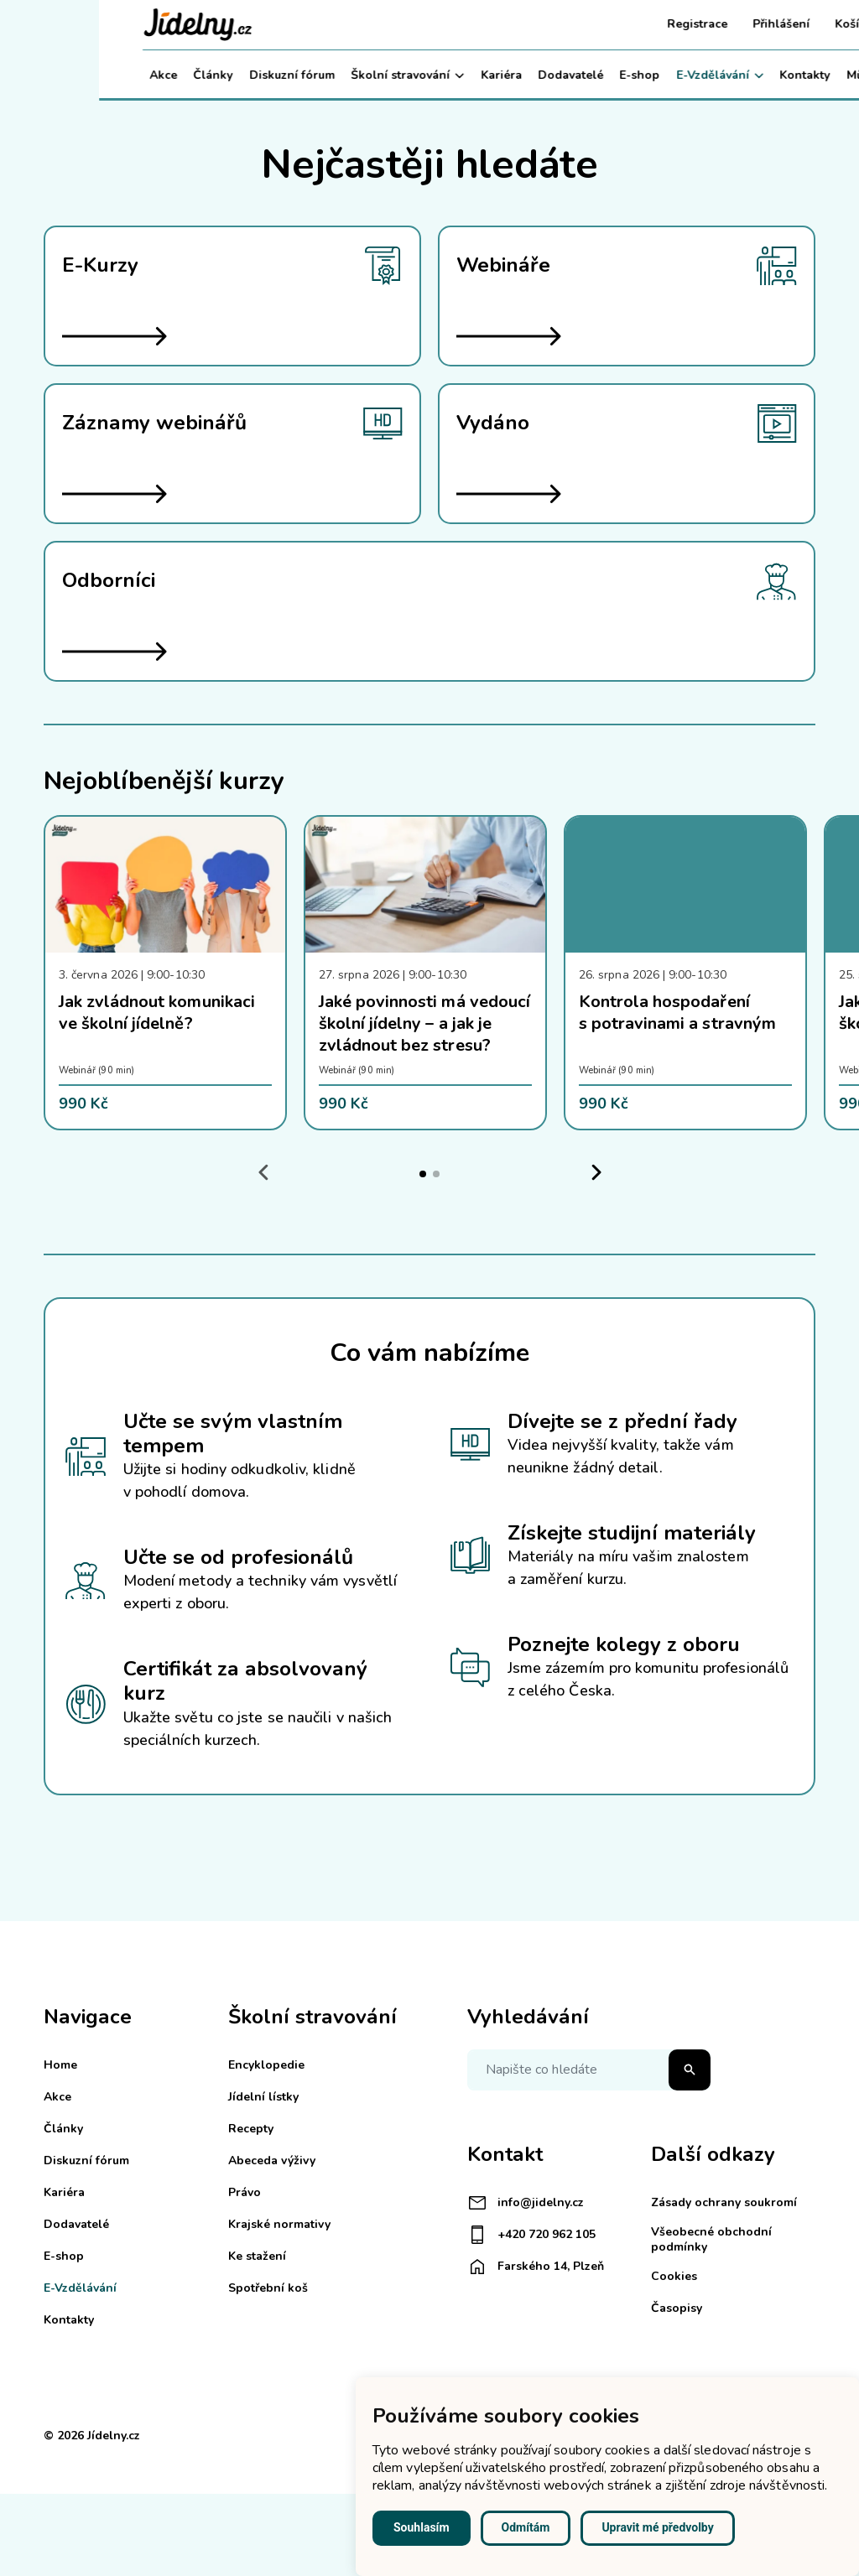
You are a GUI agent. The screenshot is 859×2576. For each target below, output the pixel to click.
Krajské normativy (279, 2224)
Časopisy (676, 2308)
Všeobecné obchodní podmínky (711, 2239)
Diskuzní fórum (193, 75)
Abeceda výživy (271, 2160)
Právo (244, 2192)
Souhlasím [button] (421, 2527)
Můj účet (778, 75)
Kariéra (402, 75)
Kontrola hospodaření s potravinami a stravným (677, 1012)
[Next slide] (596, 1172)
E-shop (541, 75)
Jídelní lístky (263, 2097)
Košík (751, 24)
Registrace (598, 24)
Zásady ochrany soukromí (724, 2202)
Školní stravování (308, 75)
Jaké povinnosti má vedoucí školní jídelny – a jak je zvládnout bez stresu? (424, 1023)
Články (113, 75)
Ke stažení (257, 2256)
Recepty (250, 2129)
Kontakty (706, 75)
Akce (64, 75)
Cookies (674, 2276)
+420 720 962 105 (531, 2235)
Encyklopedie (266, 2065)
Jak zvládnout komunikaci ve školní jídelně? (157, 1012)
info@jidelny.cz (525, 2203)
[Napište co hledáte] (589, 2069)
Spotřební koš (268, 2288)
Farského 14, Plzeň (535, 2267)
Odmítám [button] (526, 2527)
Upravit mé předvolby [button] (657, 2527)
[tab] (422, 1174)
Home (60, 2065)
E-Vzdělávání (620, 75)
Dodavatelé (471, 75)
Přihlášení (682, 24)
